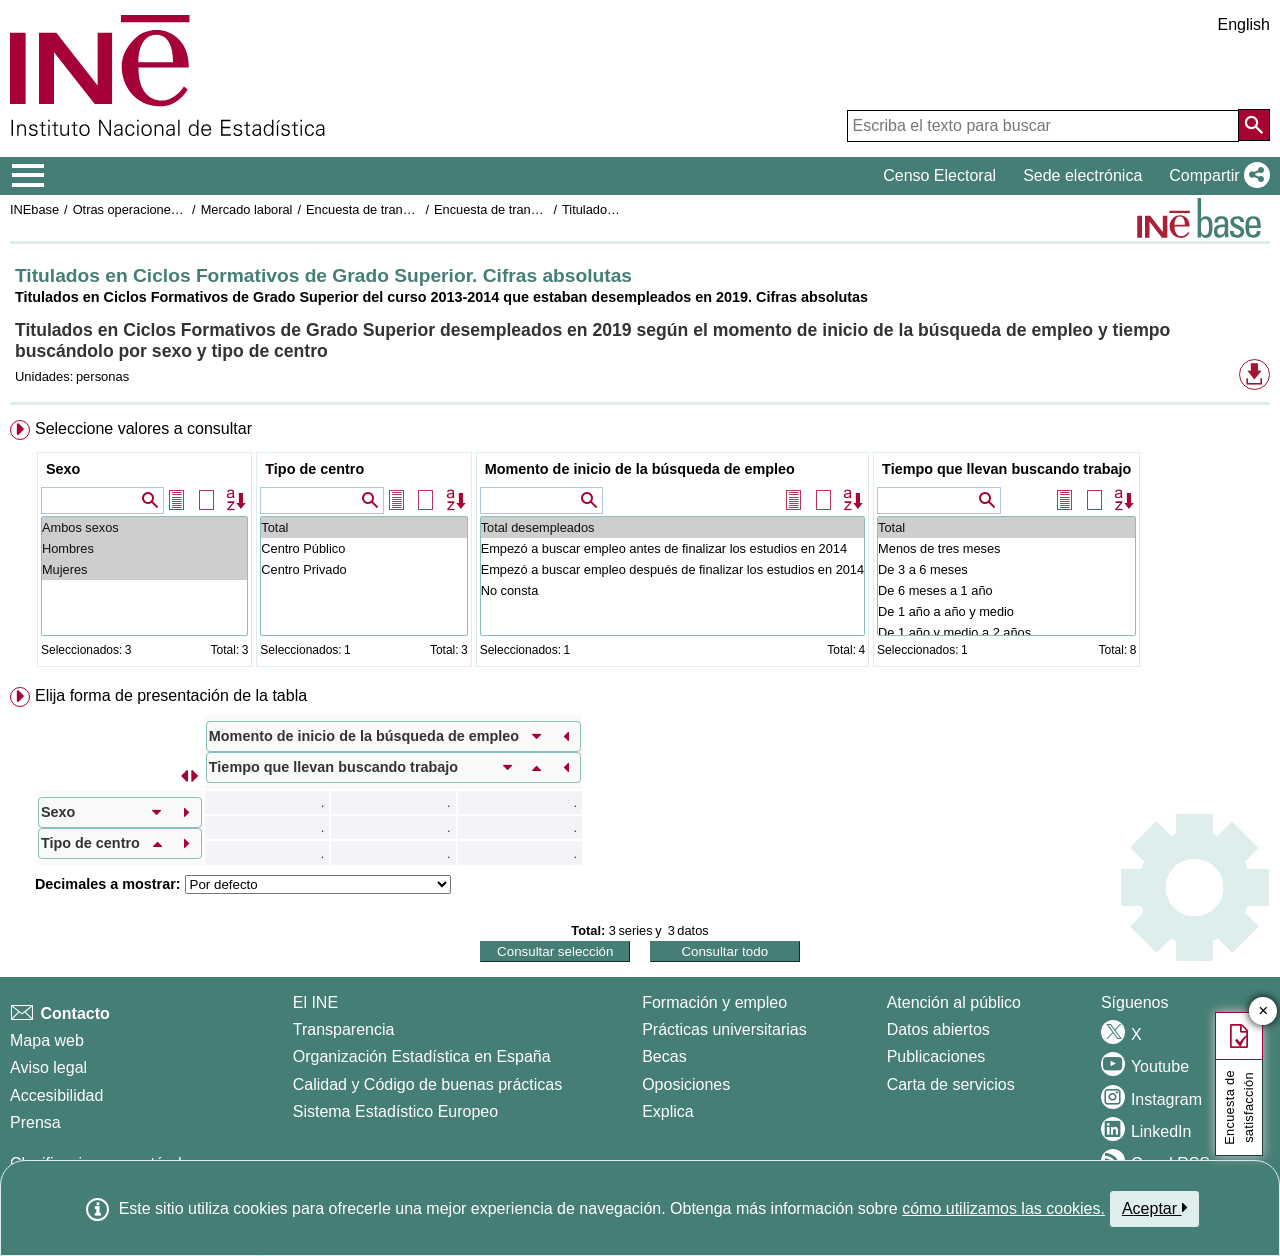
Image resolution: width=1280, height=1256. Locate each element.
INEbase (34, 209)
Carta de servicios (951, 1084)
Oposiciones (686, 1084)
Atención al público (954, 1002)
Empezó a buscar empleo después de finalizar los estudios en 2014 (672, 569)
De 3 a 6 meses (1006, 569)
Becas (664, 1056)
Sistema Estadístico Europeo (395, 1111)
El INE (315, 1002)
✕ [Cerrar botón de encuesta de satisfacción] (1263, 1011)
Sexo (63, 469)
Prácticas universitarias (724, 1029)
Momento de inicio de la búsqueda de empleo (640, 469)
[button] (1215, 176)
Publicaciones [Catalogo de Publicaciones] (936, 1056)
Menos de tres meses (1006, 548)
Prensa (35, 1122)
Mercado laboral (247, 209)
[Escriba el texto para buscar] (1043, 126)
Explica (668, 1111)
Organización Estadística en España (422, 1056)
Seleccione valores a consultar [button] (143, 428)
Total (363, 527)
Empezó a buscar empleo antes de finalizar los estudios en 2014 (672, 548)
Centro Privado (363, 569)
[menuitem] (640, 547)
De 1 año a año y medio (1006, 611)
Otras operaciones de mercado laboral (182, 209)
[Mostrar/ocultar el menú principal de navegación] (28, 176)
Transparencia (344, 1029)
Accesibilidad (56, 1095)
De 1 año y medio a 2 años (1006, 632)
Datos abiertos (938, 1029)
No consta (672, 590)
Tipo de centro (314, 469)
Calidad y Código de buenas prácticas (428, 1084)
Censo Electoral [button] (939, 175)
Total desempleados (672, 527)
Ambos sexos (144, 527)
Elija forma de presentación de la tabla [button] (171, 695)
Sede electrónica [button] (1082, 175)
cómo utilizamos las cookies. (1003, 1208)
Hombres (144, 548)
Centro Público (363, 548)
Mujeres (144, 569)
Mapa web (47, 1040)
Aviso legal (48, 1067)
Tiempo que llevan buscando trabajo (1006, 469)
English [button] (1244, 24)
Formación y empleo (714, 1002)
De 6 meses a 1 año (1006, 590)
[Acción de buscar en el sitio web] (1254, 125)
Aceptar (1154, 1208)
